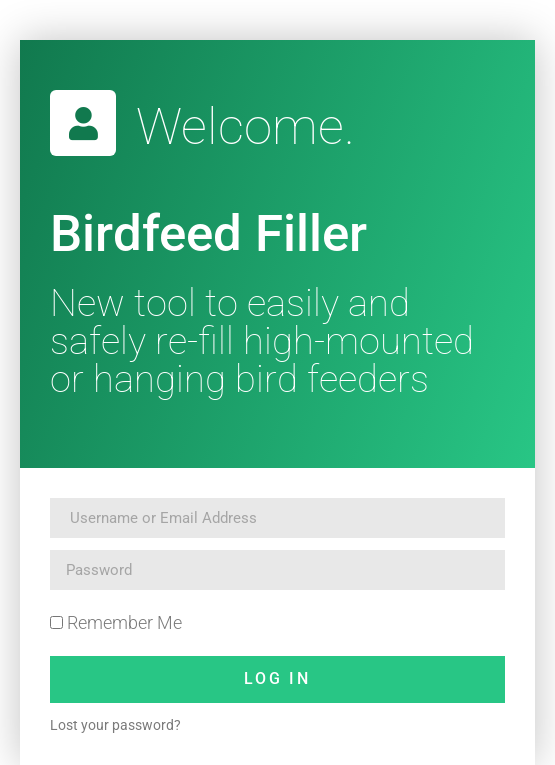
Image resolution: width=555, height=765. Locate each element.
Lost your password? (115, 725)
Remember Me (116, 622)
